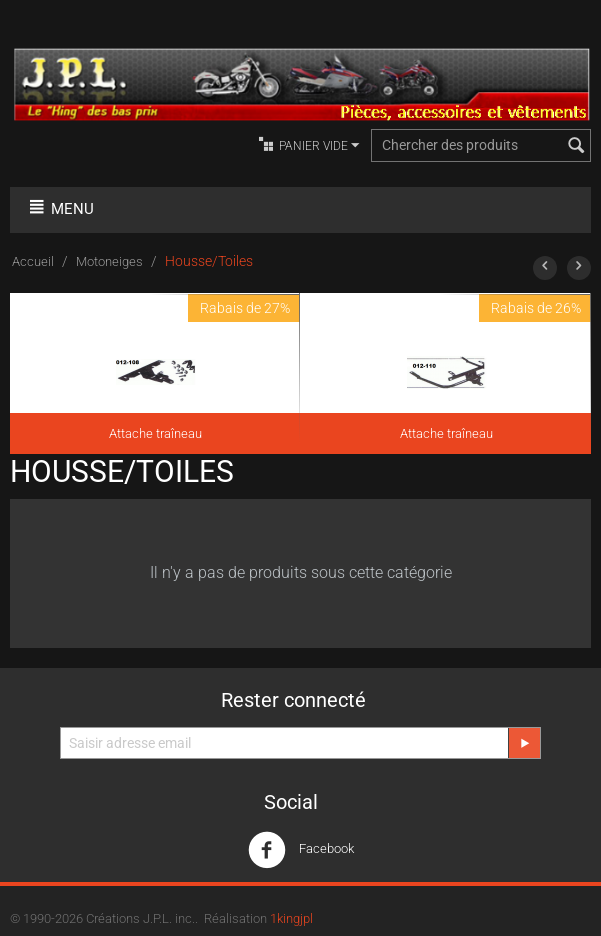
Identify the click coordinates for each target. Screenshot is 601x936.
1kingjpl (291, 918)
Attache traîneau (155, 433)
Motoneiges (109, 261)
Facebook (301, 850)
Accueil (33, 261)
